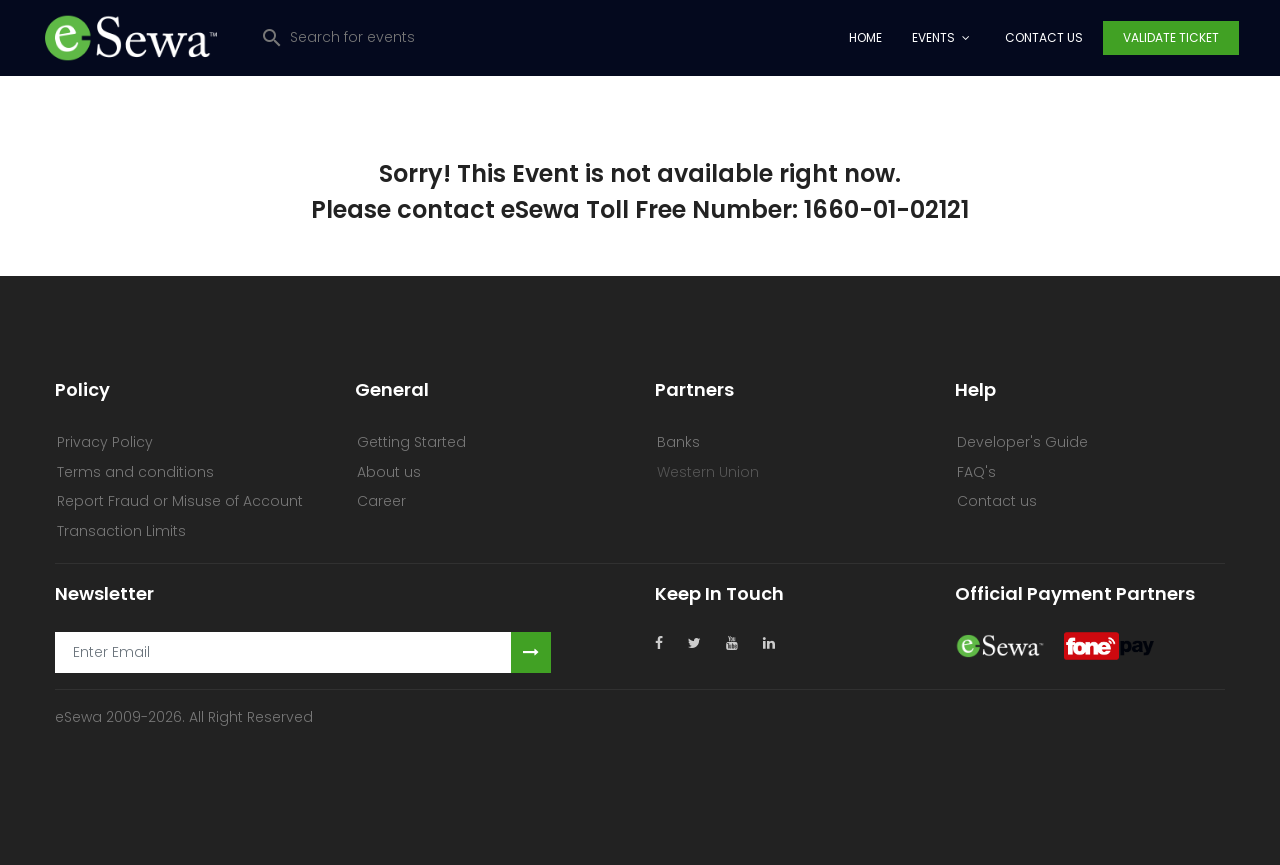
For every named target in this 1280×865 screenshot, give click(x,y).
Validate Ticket (1171, 37)
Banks (678, 442)
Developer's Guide (1022, 442)
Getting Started (411, 442)
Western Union (708, 472)
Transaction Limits (121, 531)
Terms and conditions (135, 472)
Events (933, 37)
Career (381, 501)
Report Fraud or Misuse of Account (180, 501)
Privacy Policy (105, 442)
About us (389, 472)
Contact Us (1044, 37)
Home (865, 37)
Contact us (997, 501)
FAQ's (976, 472)
